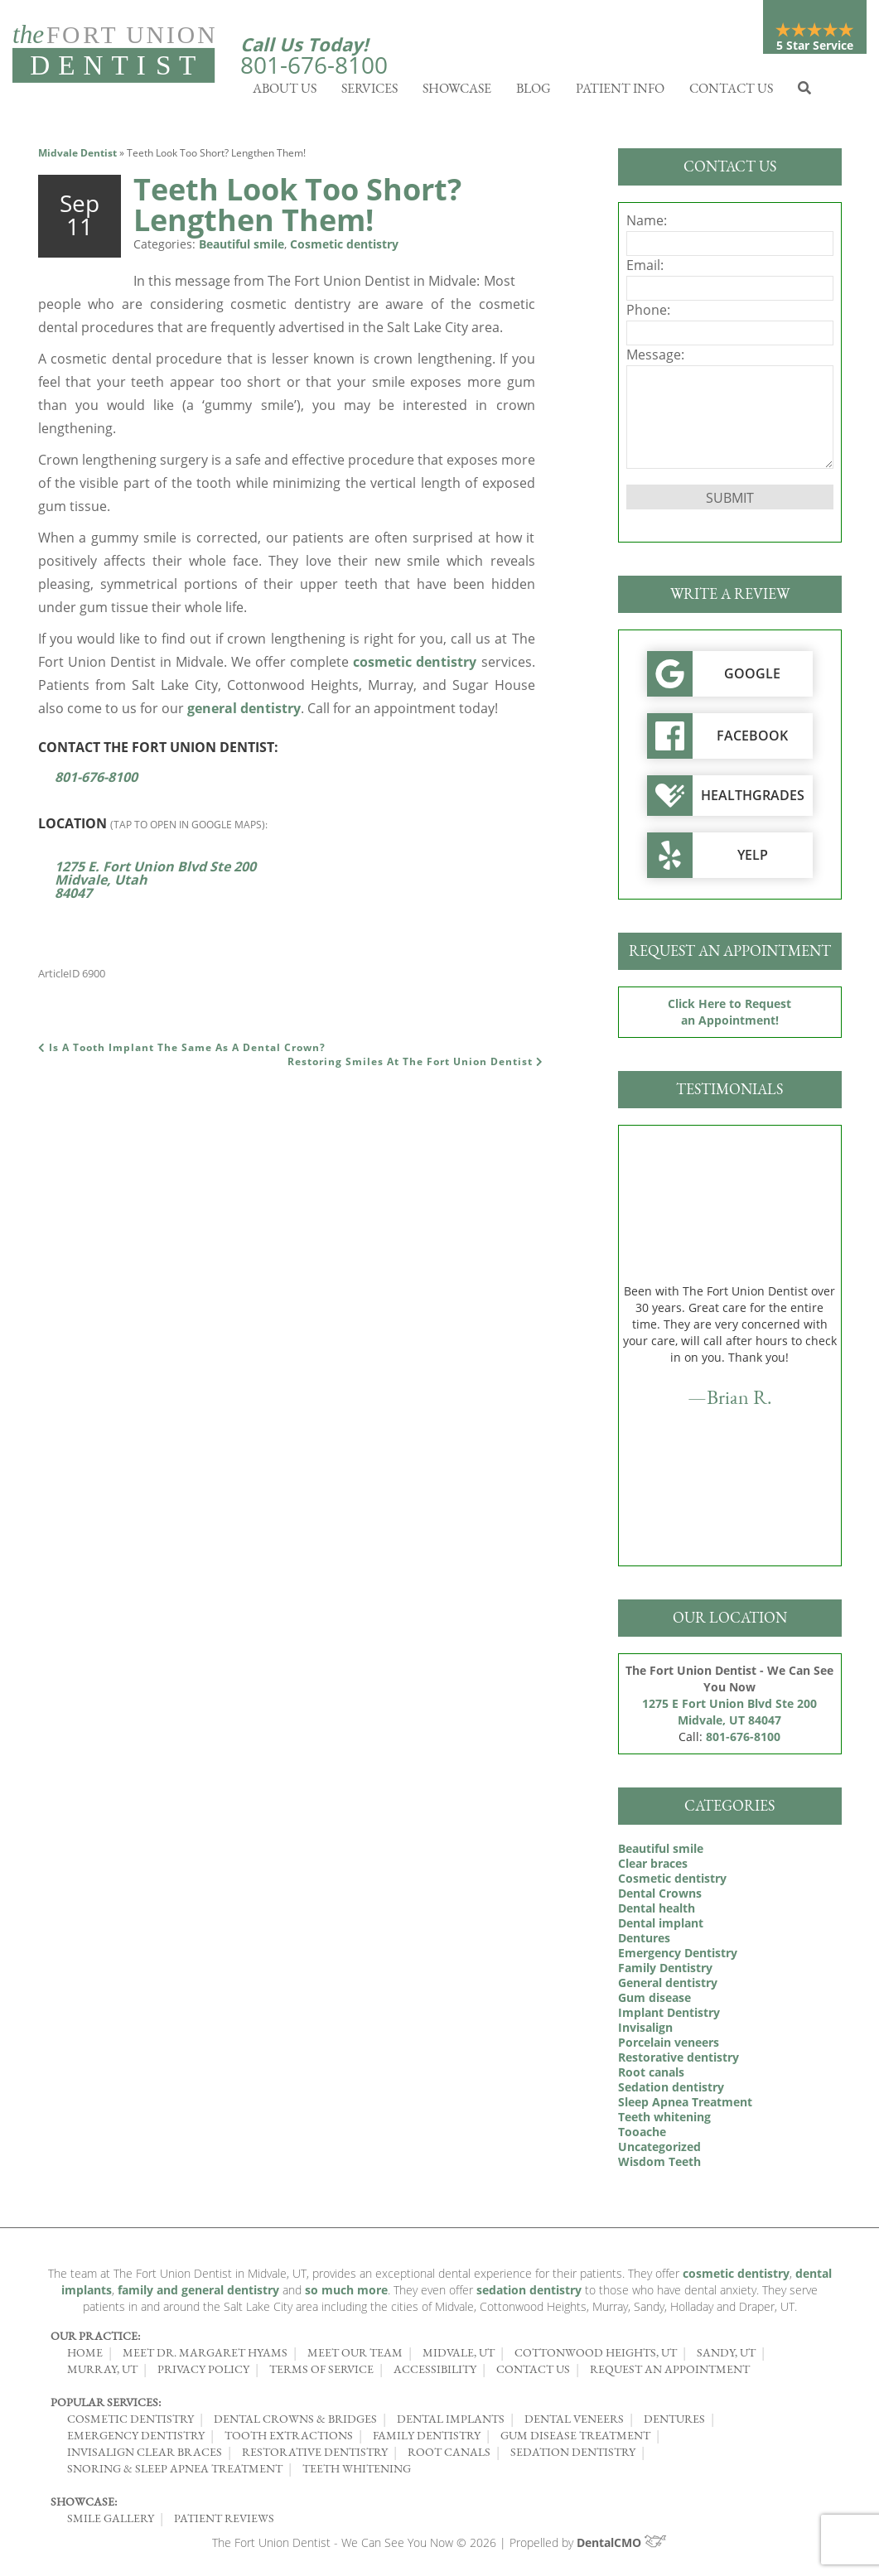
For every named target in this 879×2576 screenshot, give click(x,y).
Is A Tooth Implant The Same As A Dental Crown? (182, 1051)
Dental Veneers (574, 2422)
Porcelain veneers (668, 2046)
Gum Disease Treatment (575, 2439)
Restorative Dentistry (315, 2455)
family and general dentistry (198, 2294)
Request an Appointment (670, 2373)
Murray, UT (102, 2373)
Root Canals (449, 2455)
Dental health (656, 1912)
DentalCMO (622, 2546)
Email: (645, 269)
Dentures (644, 1942)
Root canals (651, 2076)
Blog (533, 92)
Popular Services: (106, 2406)
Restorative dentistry (678, 2061)
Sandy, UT (726, 2356)
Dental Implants (451, 2422)
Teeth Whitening (356, 2472)
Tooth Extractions (289, 2439)
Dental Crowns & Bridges (295, 2422)
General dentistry (667, 1987)
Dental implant (660, 1927)
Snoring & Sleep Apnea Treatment (175, 2472)
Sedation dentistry (671, 2091)
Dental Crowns (660, 1897)
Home (85, 2356)
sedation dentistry (529, 2294)
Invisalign (645, 2031)
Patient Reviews (224, 2522)
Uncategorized (659, 2151)
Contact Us (731, 92)
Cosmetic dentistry (344, 248)
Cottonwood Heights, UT (595, 2356)
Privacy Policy (203, 2373)
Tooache (642, 2136)
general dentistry (244, 712)
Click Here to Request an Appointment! (729, 1016)
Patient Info (620, 92)
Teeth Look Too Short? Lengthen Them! (297, 208)
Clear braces (653, 1867)
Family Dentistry (665, 1972)
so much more (346, 2294)
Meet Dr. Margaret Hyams (205, 2356)
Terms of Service (321, 2373)
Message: (655, 359)
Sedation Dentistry (572, 2455)
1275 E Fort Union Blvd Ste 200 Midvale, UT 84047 (729, 1716)
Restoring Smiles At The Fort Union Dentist (415, 1066)
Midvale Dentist (77, 157)
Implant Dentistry (669, 2016)
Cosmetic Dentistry (130, 2422)
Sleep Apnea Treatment (685, 2106)
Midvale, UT (459, 2356)
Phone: (648, 314)
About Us (284, 92)
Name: (646, 224)
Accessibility (435, 2373)
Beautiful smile (241, 248)
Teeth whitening (664, 2121)
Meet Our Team (355, 2356)
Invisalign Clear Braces (144, 2455)
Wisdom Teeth (659, 2165)
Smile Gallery (110, 2522)
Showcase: (84, 2505)
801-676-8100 (314, 64)
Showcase (457, 92)
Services (369, 92)
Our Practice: (95, 2339)
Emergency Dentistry (677, 1957)
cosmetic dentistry (414, 666)
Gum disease (654, 2001)
